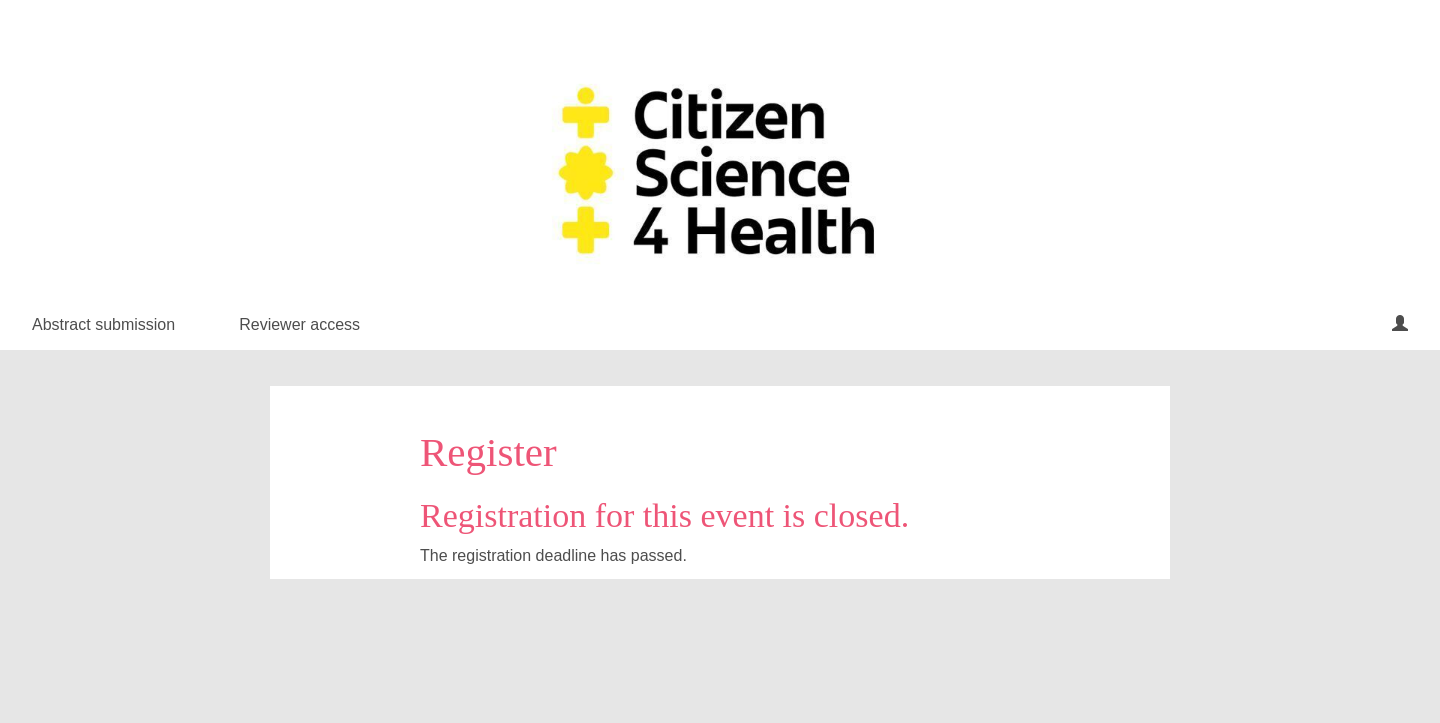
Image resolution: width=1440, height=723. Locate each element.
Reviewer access (299, 324)
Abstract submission (103, 324)
